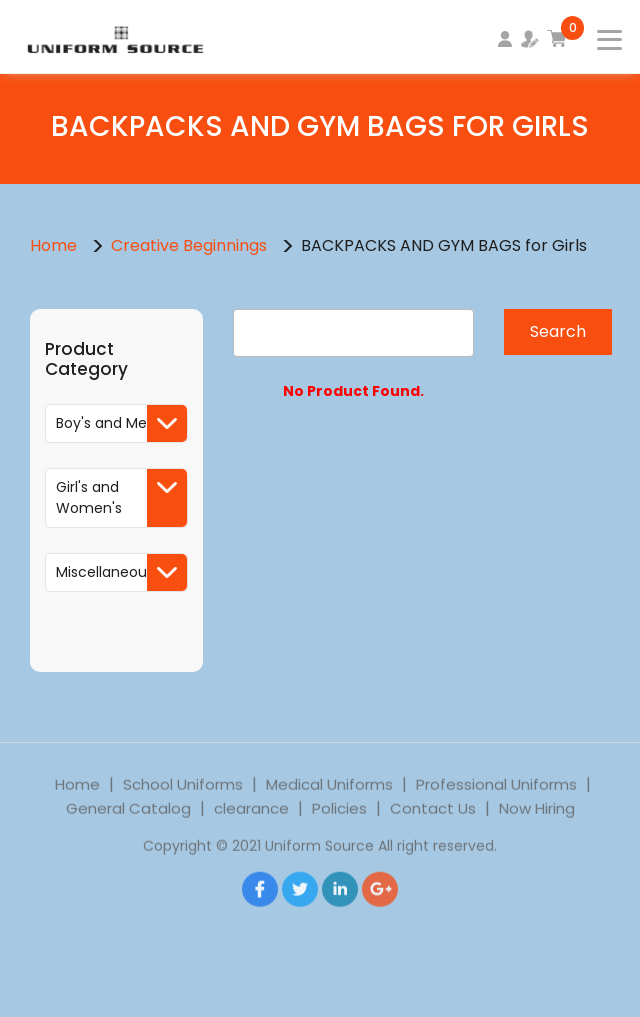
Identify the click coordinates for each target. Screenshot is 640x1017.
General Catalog (128, 823)
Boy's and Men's (121, 423)
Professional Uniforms (496, 799)
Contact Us (433, 823)
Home (53, 245)
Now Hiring (537, 823)
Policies (339, 823)
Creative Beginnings (191, 245)
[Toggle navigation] (597, 34)
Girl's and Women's (121, 498)
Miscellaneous (121, 572)
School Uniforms (183, 799)
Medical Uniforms (329, 799)
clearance (251, 823)
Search (558, 331)
